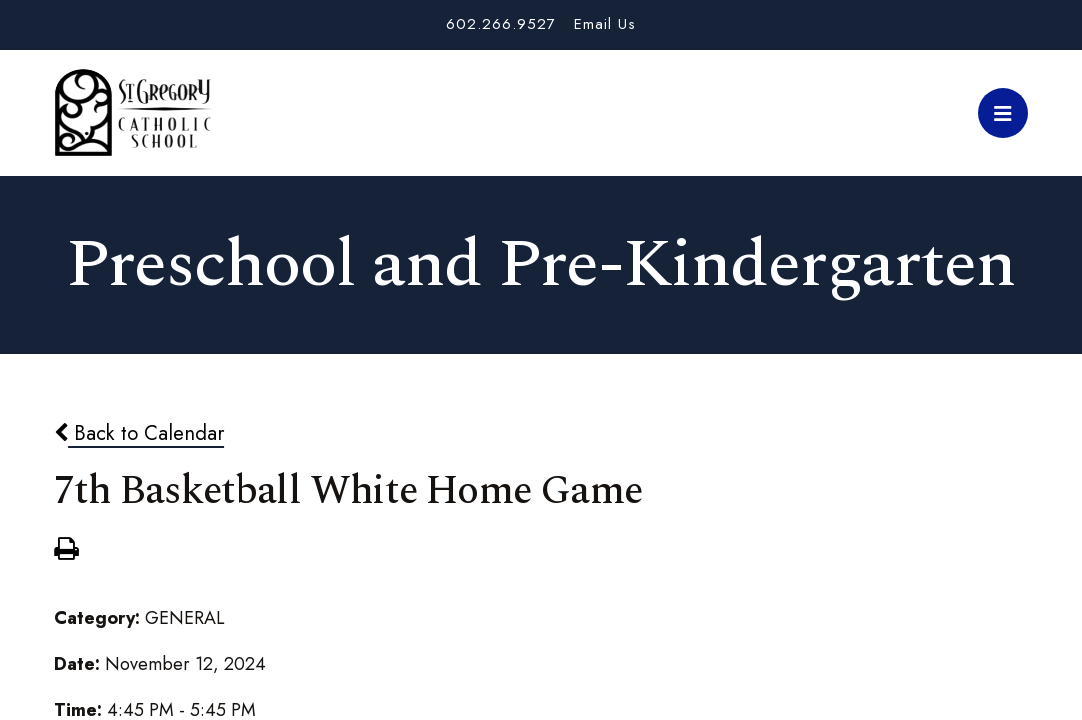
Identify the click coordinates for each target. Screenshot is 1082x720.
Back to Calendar (139, 433)
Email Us (605, 24)
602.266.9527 (501, 24)
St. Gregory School (133, 113)
